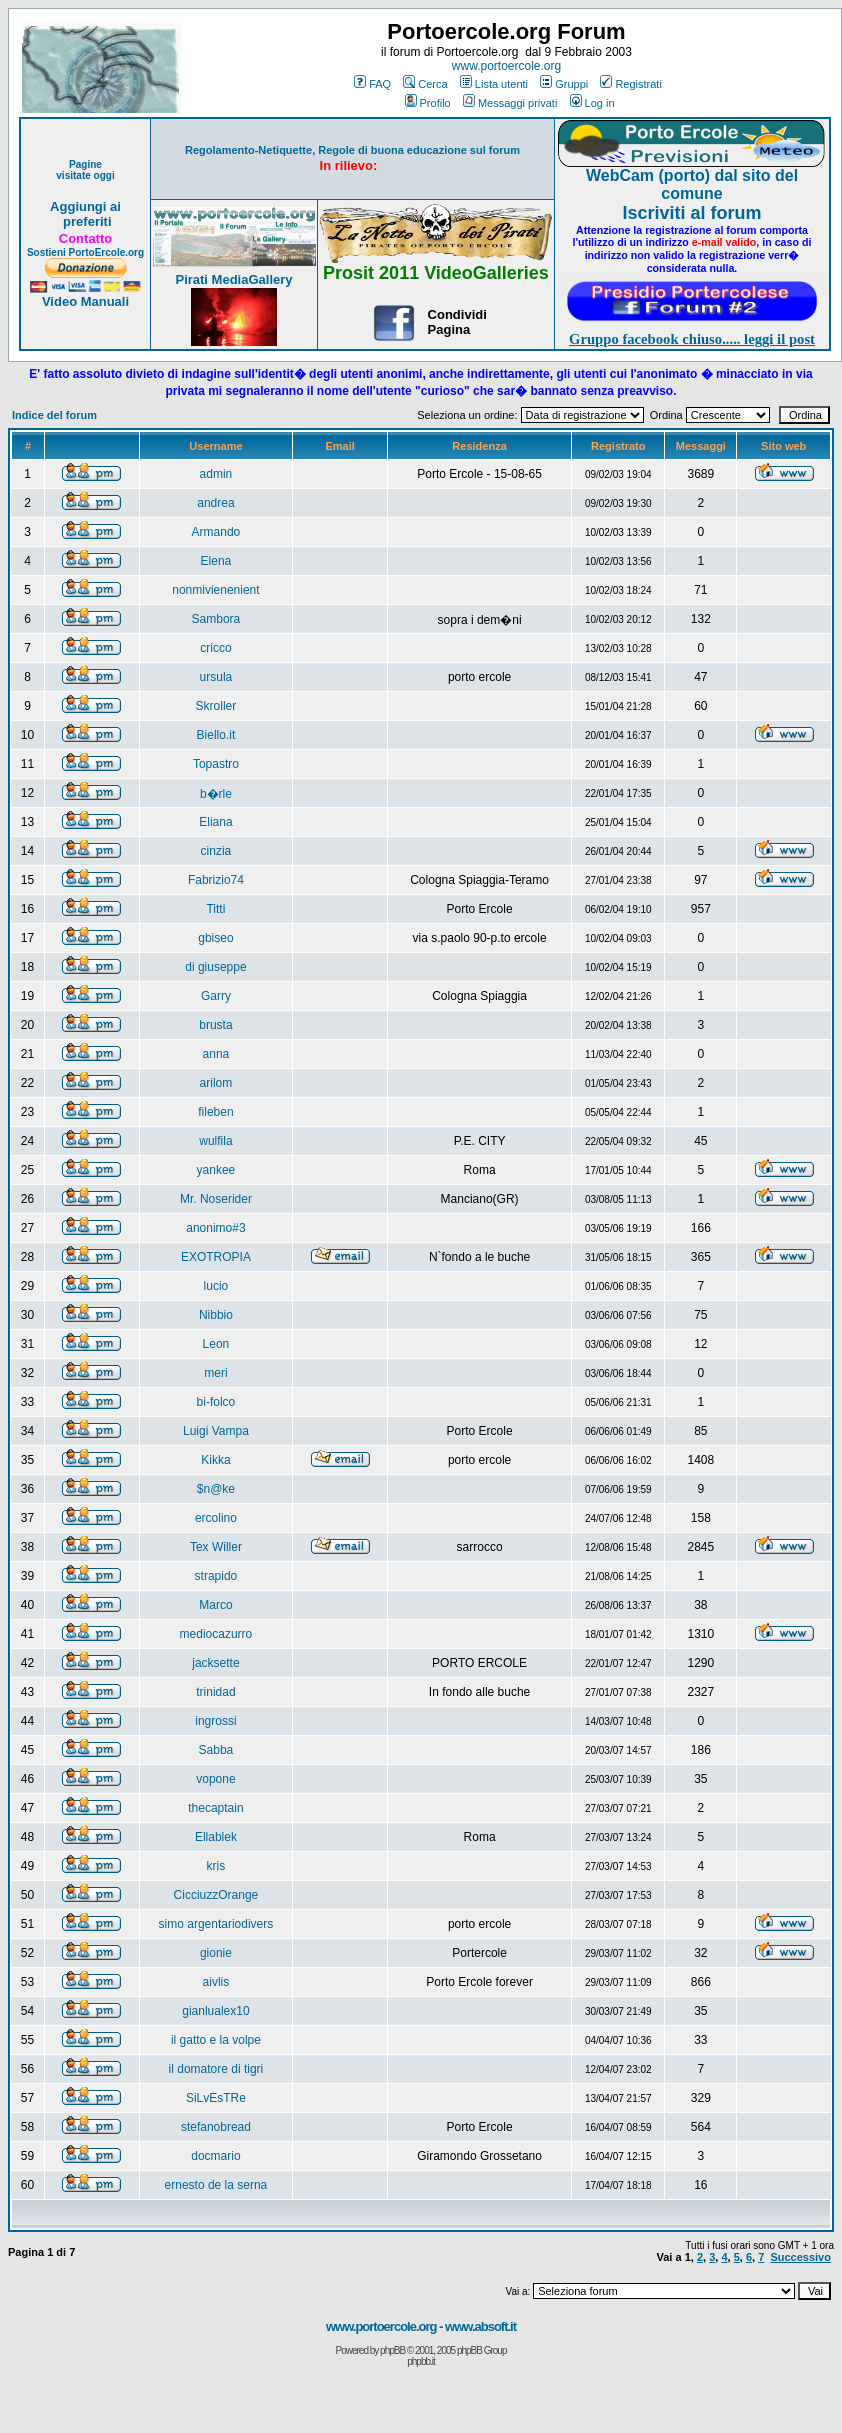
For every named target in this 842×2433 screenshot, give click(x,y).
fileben (215, 1112)
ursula (216, 677)
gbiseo (215, 938)
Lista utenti (494, 84)
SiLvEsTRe (216, 2098)
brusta (215, 1025)
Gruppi (564, 84)
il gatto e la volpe (216, 2040)
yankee (216, 1170)
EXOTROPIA (216, 1257)
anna (216, 1054)
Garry (216, 996)
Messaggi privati (510, 103)
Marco (215, 1605)
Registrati (630, 84)
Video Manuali (85, 301)
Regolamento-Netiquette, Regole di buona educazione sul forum (352, 150)
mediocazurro (216, 1634)
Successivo (800, 2257)
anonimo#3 (215, 1228)
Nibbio (216, 1315)
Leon (216, 1344)
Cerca (425, 84)
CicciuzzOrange (216, 1895)
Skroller (216, 706)
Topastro (216, 764)
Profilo (428, 103)
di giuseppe (215, 967)
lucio (216, 1286)
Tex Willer (216, 1547)
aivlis (216, 1982)
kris (216, 1866)
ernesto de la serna (216, 2185)
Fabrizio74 (216, 880)
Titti (215, 909)
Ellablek (216, 1837)
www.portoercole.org (506, 66)
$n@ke (216, 1489)
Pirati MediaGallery (233, 279)
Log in (592, 103)
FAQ (372, 84)
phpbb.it (421, 2361)
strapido (216, 1576)
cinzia (216, 851)
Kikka (215, 1460)
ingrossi (215, 1721)
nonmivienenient (215, 590)
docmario (215, 2156)
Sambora (216, 619)
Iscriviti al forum (691, 213)
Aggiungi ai (85, 206)
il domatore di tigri (216, 2069)
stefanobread (216, 2127)
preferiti (85, 221)
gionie (216, 1953)
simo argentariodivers (216, 1924)
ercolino (216, 1518)
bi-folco (216, 1402)
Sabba (216, 1750)
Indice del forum (54, 415)
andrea (215, 503)
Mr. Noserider (216, 1199)
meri (215, 1373)
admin (216, 474)
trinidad (215, 1692)
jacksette (215, 1663)
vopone (215, 1779)
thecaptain (215, 1808)
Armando (216, 532)
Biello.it (216, 735)
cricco (215, 648)
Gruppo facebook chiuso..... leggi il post (692, 339)
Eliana (215, 822)
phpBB (392, 2350)
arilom (216, 1083)
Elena (216, 561)
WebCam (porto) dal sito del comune (692, 184)
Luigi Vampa (216, 1431)
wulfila (215, 1141)
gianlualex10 (215, 2011)
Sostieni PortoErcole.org (85, 252)
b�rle (216, 794)
